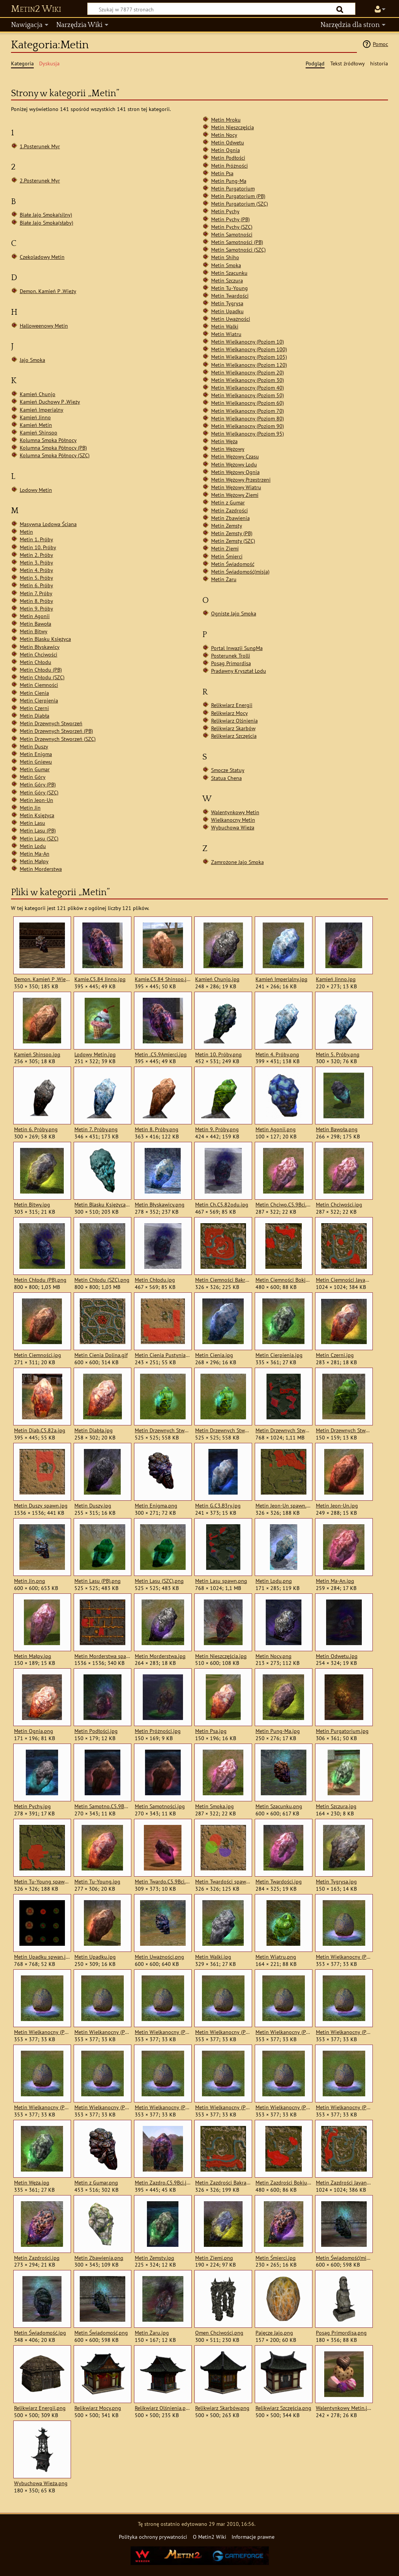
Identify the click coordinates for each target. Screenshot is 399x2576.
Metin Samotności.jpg (160, 1806)
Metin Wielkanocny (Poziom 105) (249, 356)
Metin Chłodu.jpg (155, 1279)
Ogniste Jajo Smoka (233, 613)
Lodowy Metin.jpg (95, 1054)
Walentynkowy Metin (235, 812)
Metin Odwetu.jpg (337, 1656)
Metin (26, 531)
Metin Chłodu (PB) (41, 669)
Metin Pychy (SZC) (231, 226)
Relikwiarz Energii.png (40, 2408)
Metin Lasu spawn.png (221, 1580)
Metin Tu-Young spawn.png (42, 1881)
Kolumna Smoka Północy (48, 440)
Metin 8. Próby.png (156, 1129)
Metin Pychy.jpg (32, 1806)
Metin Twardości (230, 295)
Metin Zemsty (226, 525)
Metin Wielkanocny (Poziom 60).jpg (102, 2107)
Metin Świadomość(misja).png (344, 2257)
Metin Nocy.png (273, 1656)
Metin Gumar (35, 769)
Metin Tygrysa (227, 303)
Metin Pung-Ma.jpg (277, 1731)
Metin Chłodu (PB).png (40, 1279)
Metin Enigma (36, 754)
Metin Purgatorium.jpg (342, 1731)
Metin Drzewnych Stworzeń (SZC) (58, 738)
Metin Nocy (224, 134)
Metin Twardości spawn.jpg (223, 1881)
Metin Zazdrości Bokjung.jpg (283, 2182)
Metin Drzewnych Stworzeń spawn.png (283, 1430)
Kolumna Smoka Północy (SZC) (55, 455)
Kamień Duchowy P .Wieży (50, 401)
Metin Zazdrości (229, 510)
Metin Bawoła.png (337, 1129)
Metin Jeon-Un (36, 800)
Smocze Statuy (227, 770)
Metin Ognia (225, 150)
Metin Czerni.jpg (335, 1355)
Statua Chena (226, 778)
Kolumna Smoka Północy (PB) (53, 447)
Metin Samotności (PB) (237, 242)
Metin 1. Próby (36, 539)
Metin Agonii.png (275, 1129)
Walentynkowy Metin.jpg (344, 2408)
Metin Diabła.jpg (93, 1430)
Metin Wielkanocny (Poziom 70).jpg (163, 2107)
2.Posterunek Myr (40, 180)
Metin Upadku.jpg (95, 1956)
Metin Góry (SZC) (39, 792)
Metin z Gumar (228, 502)
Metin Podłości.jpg (96, 1731)
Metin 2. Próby (36, 554)
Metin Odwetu (227, 142)
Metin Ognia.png (33, 1731)
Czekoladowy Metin (42, 256)
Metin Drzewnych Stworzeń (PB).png (163, 1430)
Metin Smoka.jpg (214, 1806)
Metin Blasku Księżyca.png (102, 1204)
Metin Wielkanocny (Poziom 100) (249, 349)
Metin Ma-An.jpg (335, 1580)
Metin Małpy (34, 861)
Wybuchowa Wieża (232, 827)
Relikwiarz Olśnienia (234, 720)
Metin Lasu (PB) (38, 830)
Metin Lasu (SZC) (39, 838)
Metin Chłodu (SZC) (42, 677)
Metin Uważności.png (159, 1956)
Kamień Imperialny (41, 409)
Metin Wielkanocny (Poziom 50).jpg (42, 2107)
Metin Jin (30, 807)
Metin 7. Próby (36, 593)
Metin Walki (224, 326)
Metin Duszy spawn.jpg (41, 1505)
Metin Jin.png (29, 1580)
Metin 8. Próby (36, 600)
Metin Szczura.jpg (336, 1806)
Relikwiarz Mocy (229, 713)
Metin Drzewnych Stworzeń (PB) (56, 730)
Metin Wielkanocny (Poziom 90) (247, 426)
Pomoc (380, 44)
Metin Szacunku (229, 272)
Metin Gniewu (36, 761)
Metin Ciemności (39, 684)
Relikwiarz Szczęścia (234, 735)
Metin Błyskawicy (40, 646)
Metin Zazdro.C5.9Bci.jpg (163, 2182)
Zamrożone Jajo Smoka (237, 862)
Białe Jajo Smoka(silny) (46, 214)
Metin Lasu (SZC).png (159, 1580)
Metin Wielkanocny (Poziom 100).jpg (42, 2032)
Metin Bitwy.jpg (32, 1204)
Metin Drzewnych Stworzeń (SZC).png (223, 1430)
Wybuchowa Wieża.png (41, 2483)
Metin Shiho (225, 257)
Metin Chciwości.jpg (339, 1204)
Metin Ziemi (225, 548)
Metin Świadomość (232, 564)
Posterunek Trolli (230, 655)
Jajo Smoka (32, 359)
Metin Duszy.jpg (92, 1505)
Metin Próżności (229, 165)
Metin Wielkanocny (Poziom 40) (247, 387)
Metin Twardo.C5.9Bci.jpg (163, 1881)
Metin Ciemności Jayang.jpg (344, 1279)
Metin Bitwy (33, 631)
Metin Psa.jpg (211, 1731)
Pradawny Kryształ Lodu (238, 670)
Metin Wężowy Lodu (234, 464)
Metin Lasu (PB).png (97, 1580)
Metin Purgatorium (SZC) (239, 203)
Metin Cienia (34, 692)
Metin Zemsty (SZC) (233, 540)
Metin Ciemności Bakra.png (223, 1279)
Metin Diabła (34, 715)
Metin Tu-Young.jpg (97, 1881)
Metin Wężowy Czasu (235, 456)
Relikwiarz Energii (231, 705)
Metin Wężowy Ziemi (235, 494)
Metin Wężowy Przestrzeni (241, 479)
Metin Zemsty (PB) (231, 533)
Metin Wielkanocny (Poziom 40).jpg (344, 2032)
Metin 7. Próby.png (96, 1129)
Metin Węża (224, 441)
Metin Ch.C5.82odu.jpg (221, 1204)
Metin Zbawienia (230, 518)
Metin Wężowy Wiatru (236, 487)
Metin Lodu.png (273, 1580)
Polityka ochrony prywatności (153, 2536)
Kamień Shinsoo (38, 432)
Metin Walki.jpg (213, 1956)
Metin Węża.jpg (31, 2182)
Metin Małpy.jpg (32, 1656)
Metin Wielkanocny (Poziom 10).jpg (344, 1956)
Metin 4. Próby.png (277, 1054)
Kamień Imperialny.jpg (281, 979)
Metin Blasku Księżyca (45, 638)
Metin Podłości (228, 157)
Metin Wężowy (227, 448)
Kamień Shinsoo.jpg (37, 1054)
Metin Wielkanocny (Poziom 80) (247, 418)
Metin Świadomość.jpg (40, 2332)
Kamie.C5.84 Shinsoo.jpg (163, 979)
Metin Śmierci (227, 556)
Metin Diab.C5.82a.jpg (39, 1430)
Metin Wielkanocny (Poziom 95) (247, 433)
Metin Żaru (224, 579)
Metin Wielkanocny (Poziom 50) (247, 395)
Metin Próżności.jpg (158, 1731)
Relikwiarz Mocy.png (97, 2408)
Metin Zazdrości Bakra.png (223, 2182)
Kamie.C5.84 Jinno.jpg (100, 979)
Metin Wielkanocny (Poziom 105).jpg (102, 2032)
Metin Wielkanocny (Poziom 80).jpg (223, 2107)
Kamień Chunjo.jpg (217, 979)
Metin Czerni (34, 708)
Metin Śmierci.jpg (275, 2257)
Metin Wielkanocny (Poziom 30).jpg (283, 2032)
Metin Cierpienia (39, 700)
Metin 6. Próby (36, 585)
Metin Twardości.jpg (278, 1881)
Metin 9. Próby (36, 608)
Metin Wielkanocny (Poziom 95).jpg (344, 2107)
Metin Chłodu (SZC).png (101, 1279)
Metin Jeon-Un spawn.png (283, 1505)
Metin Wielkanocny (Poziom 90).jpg (283, 2107)
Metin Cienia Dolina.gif (101, 1355)
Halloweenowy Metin (44, 325)
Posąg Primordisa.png (341, 2332)
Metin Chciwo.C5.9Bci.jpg (283, 1204)
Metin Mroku (226, 119)
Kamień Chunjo (37, 394)
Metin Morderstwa (41, 868)
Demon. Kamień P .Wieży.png (42, 979)
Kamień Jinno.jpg (336, 979)
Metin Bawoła (35, 623)
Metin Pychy (225, 211)
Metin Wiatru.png (275, 1956)
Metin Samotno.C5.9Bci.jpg (102, 1806)
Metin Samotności (231, 234)
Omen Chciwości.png (219, 2332)
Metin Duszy (34, 746)
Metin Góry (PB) (38, 784)
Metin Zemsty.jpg (154, 2257)
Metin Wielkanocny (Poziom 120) (249, 364)
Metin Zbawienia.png (98, 2257)
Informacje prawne (253, 2536)
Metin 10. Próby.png (218, 1054)
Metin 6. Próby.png (36, 1129)
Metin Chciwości (38, 654)
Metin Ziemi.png (214, 2257)
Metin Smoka (226, 265)
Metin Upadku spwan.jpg (42, 1956)
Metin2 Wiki (36, 9)
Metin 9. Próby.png (217, 1129)
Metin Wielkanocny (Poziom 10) (247, 341)
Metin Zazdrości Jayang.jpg (344, 2182)
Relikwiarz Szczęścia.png (283, 2408)
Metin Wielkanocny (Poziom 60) (247, 402)
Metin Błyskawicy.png (160, 1204)
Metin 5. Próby (36, 577)
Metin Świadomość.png (101, 2332)
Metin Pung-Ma (228, 180)
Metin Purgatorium (233, 188)
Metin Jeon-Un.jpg (337, 1505)
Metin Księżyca (37, 815)
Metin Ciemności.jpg (37, 1355)
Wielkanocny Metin (233, 819)
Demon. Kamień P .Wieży (48, 291)
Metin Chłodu (35, 662)
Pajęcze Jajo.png (274, 2332)
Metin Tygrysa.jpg (336, 1881)
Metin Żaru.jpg (152, 2332)
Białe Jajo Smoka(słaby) (46, 222)
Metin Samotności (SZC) (238, 249)
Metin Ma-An (34, 853)
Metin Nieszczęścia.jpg (221, 1656)
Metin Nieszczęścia (232, 127)
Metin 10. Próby (38, 547)
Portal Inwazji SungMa (237, 648)
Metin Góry (33, 776)
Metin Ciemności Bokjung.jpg (283, 1279)
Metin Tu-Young (229, 288)
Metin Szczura (227, 280)
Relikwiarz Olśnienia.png (163, 2408)
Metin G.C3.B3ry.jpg (218, 1505)
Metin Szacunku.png (278, 1806)
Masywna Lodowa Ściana (48, 524)
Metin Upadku (227, 311)
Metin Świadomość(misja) (240, 571)
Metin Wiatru (226, 334)
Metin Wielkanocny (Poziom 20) (247, 372)
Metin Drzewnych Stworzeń (51, 723)
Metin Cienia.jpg (214, 1355)
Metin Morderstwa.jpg (160, 1656)
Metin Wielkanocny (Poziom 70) (247, 410)
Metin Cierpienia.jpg (279, 1355)
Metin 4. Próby (36, 570)
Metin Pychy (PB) (230, 219)
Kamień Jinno (35, 417)
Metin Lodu (33, 846)
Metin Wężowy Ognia (235, 472)
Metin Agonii (35, 616)
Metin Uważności (230, 318)
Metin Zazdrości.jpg (37, 2257)
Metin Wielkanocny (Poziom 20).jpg (223, 2032)
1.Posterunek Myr (40, 146)
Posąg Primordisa (231, 663)
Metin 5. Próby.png (338, 1054)
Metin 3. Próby (36, 562)
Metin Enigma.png (156, 1505)
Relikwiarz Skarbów (233, 728)
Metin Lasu (32, 822)
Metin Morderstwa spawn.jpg (102, 1656)
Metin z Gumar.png (96, 2182)
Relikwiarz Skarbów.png (222, 2408)
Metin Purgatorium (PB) (238, 196)
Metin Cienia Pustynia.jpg (163, 1355)
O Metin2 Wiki (209, 2536)
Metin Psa (222, 173)
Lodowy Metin (36, 489)
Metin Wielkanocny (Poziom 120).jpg (163, 2032)
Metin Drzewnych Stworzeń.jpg (344, 1430)
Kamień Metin (36, 424)
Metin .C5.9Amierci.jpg (161, 1054)
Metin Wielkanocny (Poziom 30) (247, 380)
